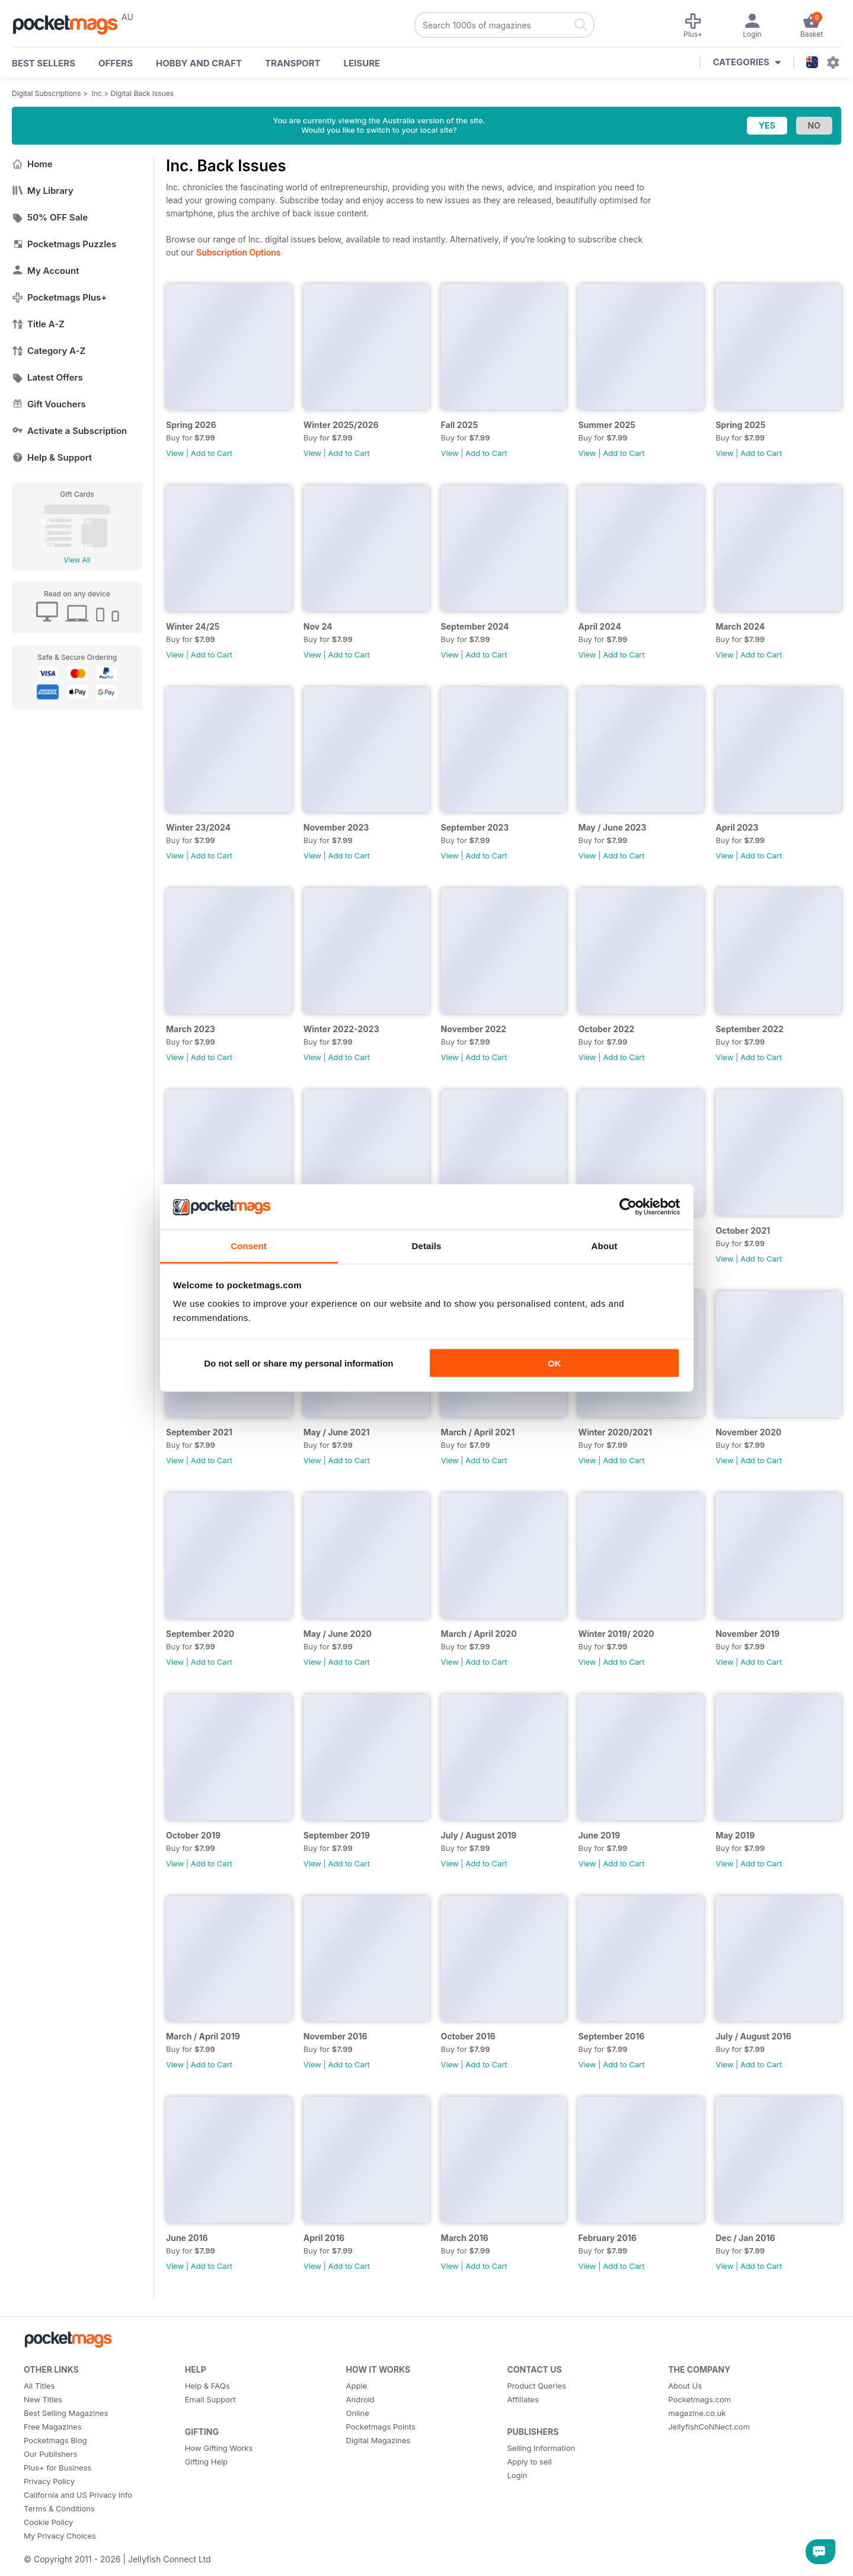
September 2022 (749, 1029)
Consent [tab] (249, 1246)
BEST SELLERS (43, 63)
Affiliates (522, 2399)
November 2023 (336, 827)
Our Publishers (50, 2454)
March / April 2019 (203, 2036)
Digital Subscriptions (46, 93)
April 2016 (323, 2238)
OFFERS (115, 63)
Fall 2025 (459, 425)
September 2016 (611, 2036)
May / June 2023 (612, 827)
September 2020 (200, 1634)
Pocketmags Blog (55, 2440)
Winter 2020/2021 (614, 1432)
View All (76, 560)
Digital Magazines (378, 2440)
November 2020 (748, 1432)
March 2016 (464, 2238)
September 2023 (475, 827)
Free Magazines (53, 2426)
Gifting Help (206, 2461)
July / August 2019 (479, 1835)
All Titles (39, 2385)
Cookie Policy (48, 2522)
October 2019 (193, 1835)
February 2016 (607, 2238)
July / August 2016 (753, 2036)
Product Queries (536, 2385)
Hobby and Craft (199, 63)
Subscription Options (238, 252)
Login (517, 2475)
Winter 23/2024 (198, 827)
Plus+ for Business (57, 2467)
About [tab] (605, 1246)
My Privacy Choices (60, 2535)
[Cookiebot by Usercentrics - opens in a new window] (628, 1207)
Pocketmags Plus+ (59, 297)
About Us (685, 2385)
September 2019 (336, 1835)
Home (32, 164)
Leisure (362, 63)
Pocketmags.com (699, 2399)
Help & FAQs (207, 2385)
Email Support (210, 2399)
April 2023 (736, 827)
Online (357, 2413)
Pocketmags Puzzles (64, 244)
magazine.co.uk (697, 2413)
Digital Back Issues (142, 93)
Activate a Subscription (69, 430)
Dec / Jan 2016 (745, 2238)
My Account (45, 270)
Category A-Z (48, 350)
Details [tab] (427, 1246)
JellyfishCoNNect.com (709, 2426)
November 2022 (473, 1029)
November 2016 (335, 2036)
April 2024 (599, 626)
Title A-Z (38, 324)
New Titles (43, 2399)
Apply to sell (529, 2461)
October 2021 (742, 1230)
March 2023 (190, 1029)
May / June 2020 (337, 1634)
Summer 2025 (606, 425)
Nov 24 (318, 626)
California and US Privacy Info (78, 2495)
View (175, 453)
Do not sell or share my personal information (298, 1363)
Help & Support (52, 457)
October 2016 (468, 2036)
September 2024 (475, 626)
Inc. (98, 93)
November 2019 (747, 1634)
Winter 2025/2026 (341, 425)
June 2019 (599, 1835)
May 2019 (735, 1835)
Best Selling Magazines (66, 2413)
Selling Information (541, 2448)
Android (360, 2399)
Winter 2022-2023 (341, 1029)
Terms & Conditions (59, 2508)
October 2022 (606, 1029)
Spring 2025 (740, 425)
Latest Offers (47, 377)
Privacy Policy (49, 2481)
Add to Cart (211, 453)
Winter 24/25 (192, 626)
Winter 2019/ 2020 (616, 1634)
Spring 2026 (191, 425)
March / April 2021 (478, 1432)
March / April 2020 (479, 1634)
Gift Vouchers (49, 404)
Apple (357, 2385)
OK (554, 1363)
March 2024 (740, 626)
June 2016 (187, 2238)
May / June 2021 (336, 1432)
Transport (292, 63)
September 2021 (199, 1432)
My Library (43, 190)
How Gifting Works (219, 2448)
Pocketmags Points (381, 2426)
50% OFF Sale (50, 217)
